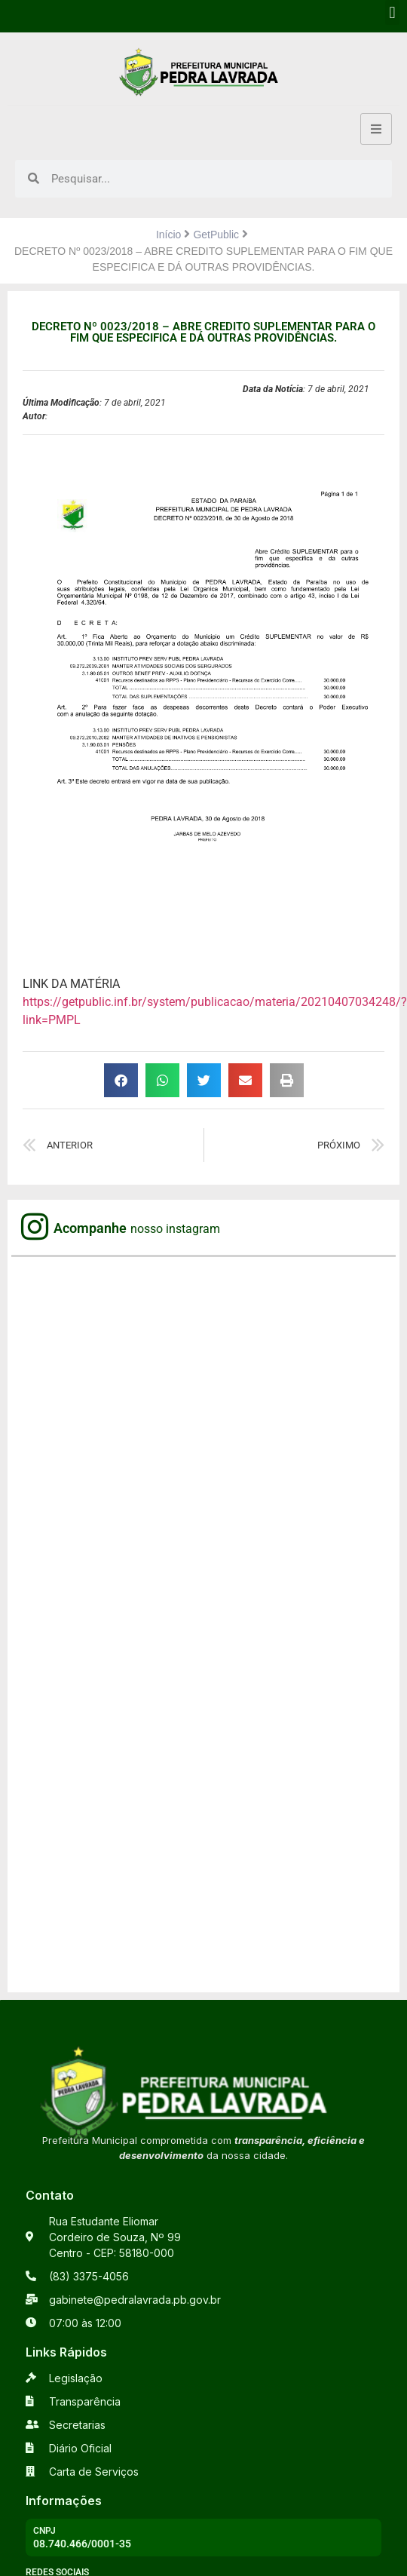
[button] (392, 12)
